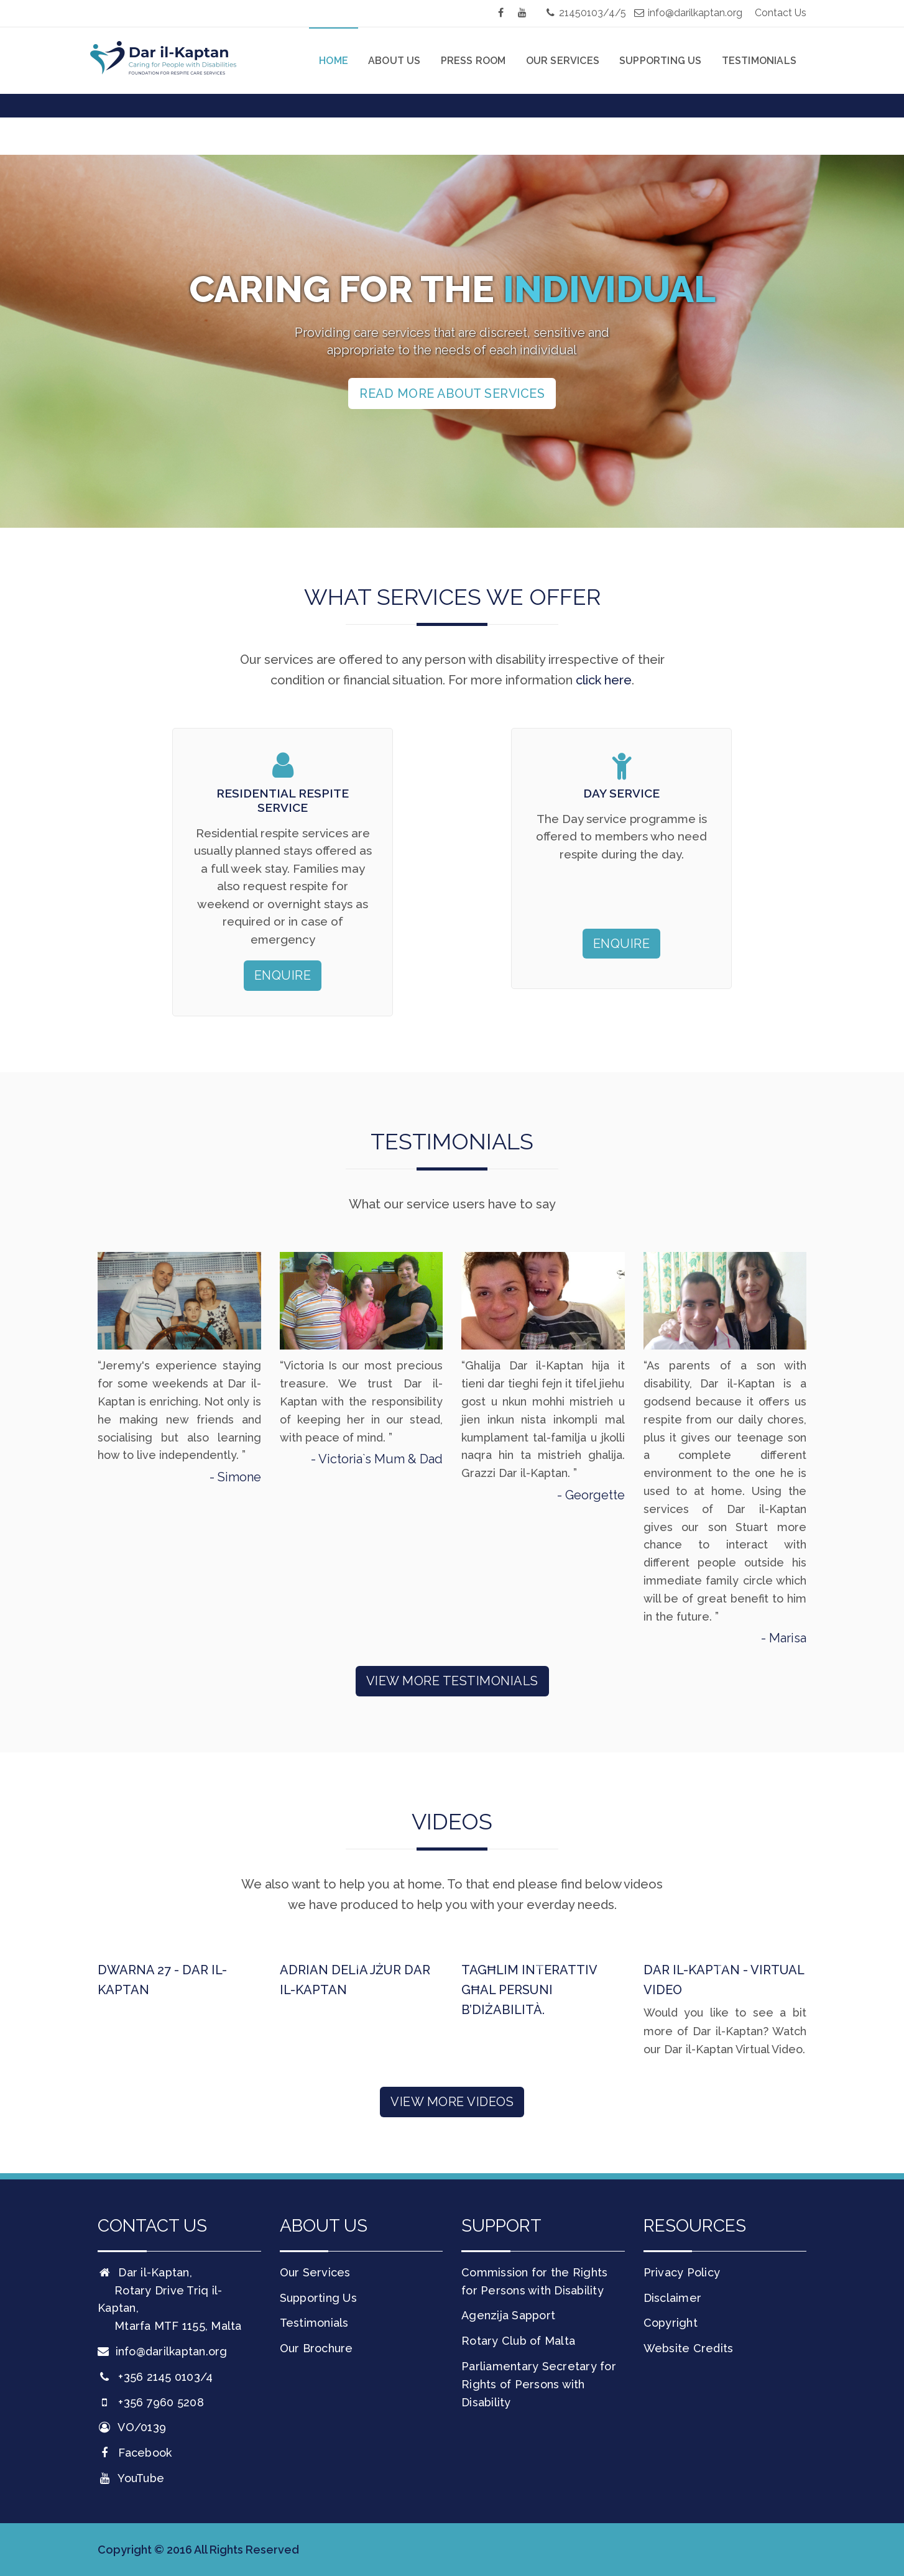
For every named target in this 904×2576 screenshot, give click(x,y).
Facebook (135, 2452)
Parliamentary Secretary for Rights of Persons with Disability (538, 2384)
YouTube (131, 2478)
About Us (394, 61)
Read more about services (452, 393)
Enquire (282, 975)
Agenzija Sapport (508, 2315)
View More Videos (452, 2101)
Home (333, 61)
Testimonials (759, 61)
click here (604, 680)
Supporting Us (660, 61)
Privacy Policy (682, 2272)
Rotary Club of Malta (518, 2340)
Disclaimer (672, 2297)
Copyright (670, 2322)
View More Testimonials (452, 1680)
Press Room (473, 61)
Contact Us (780, 13)
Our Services (562, 61)
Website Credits (688, 2348)
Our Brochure (316, 2348)
